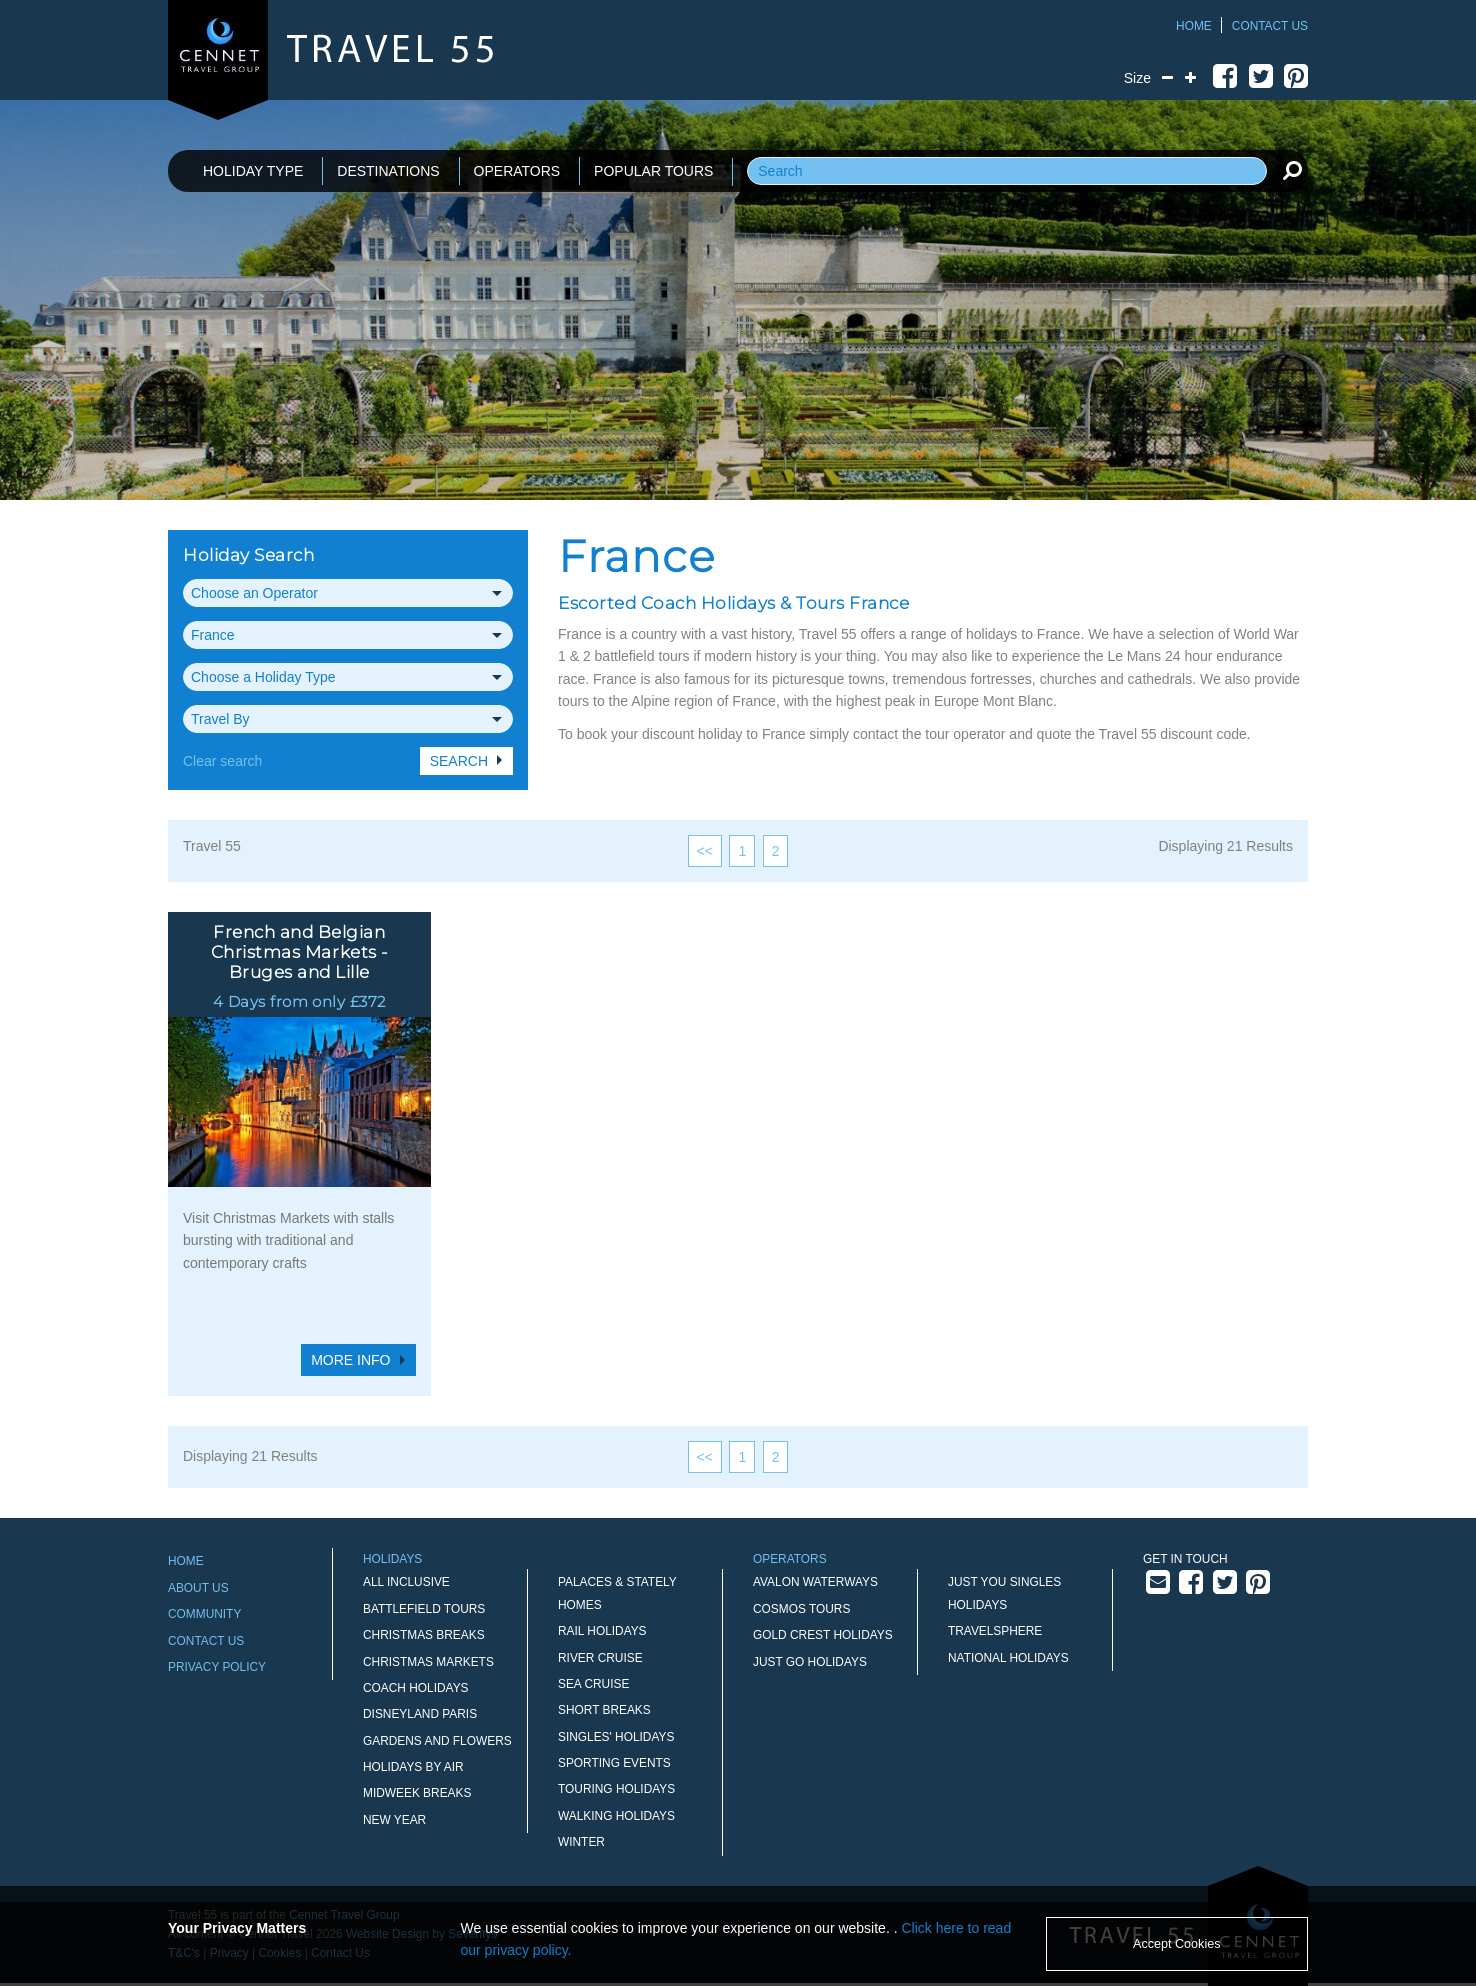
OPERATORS (517, 171)
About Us (198, 1588)
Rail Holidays (602, 1631)
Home (1194, 26)
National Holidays (1008, 1658)
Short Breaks (604, 1710)
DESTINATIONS (388, 171)
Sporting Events (614, 1763)
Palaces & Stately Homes (617, 1593)
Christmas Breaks (424, 1635)
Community (204, 1614)
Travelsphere (995, 1631)
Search (459, 761)
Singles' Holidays (616, 1737)
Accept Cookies (1177, 1944)
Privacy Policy (217, 1667)
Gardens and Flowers (437, 1741)
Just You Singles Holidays (1004, 1593)
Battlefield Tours (424, 1609)
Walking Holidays (616, 1816)
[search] (1292, 170)
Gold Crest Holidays (823, 1635)
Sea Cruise (593, 1684)
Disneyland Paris (420, 1714)
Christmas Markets (428, 1662)
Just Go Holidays (810, 1662)
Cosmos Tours (801, 1609)
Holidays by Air (413, 1767)
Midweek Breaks (417, 1793)
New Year (394, 1820)
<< (705, 851)
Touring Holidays (616, 1789)
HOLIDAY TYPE (253, 171)
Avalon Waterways (815, 1582)
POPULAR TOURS (653, 171)
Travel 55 (212, 846)
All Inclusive (406, 1582)
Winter (581, 1842)
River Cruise (600, 1658)
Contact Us (1270, 26)
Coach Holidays (416, 1688)
